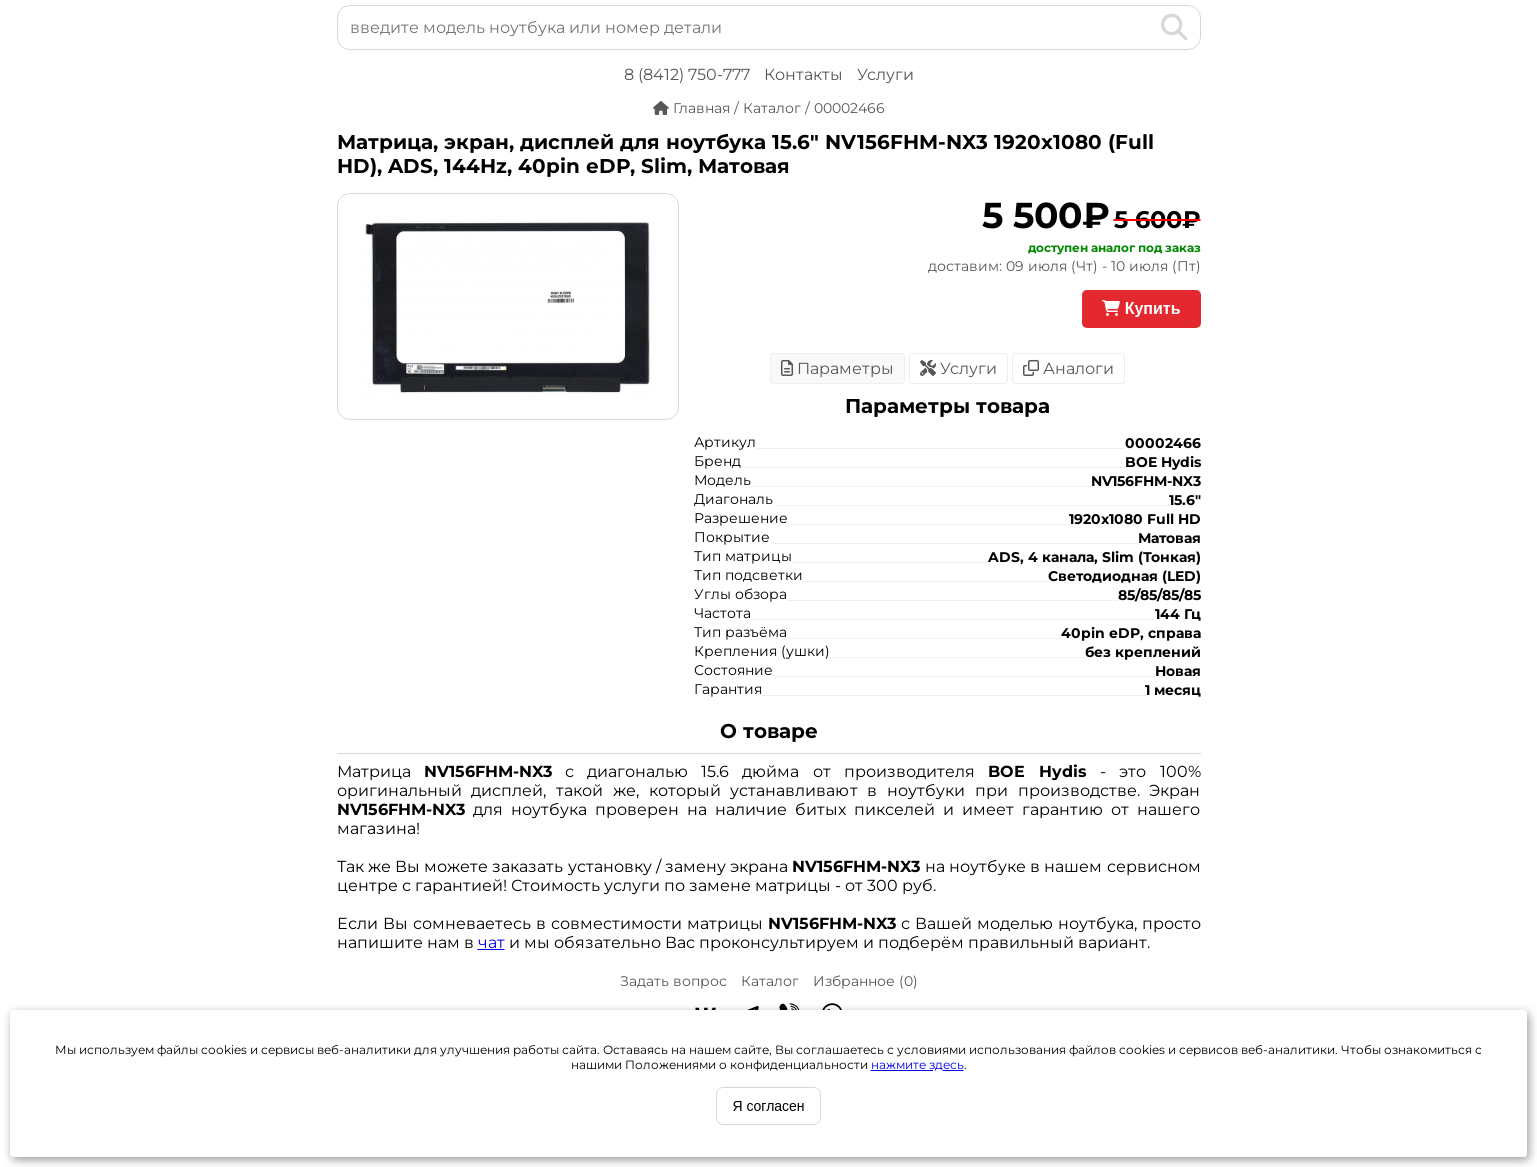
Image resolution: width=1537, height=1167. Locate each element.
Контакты (803, 74)
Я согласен (768, 1106)
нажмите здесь (917, 1064)
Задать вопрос (673, 981)
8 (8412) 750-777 (687, 74)
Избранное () (865, 981)
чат (491, 942)
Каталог (770, 981)
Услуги (885, 74)
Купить (1141, 308)
